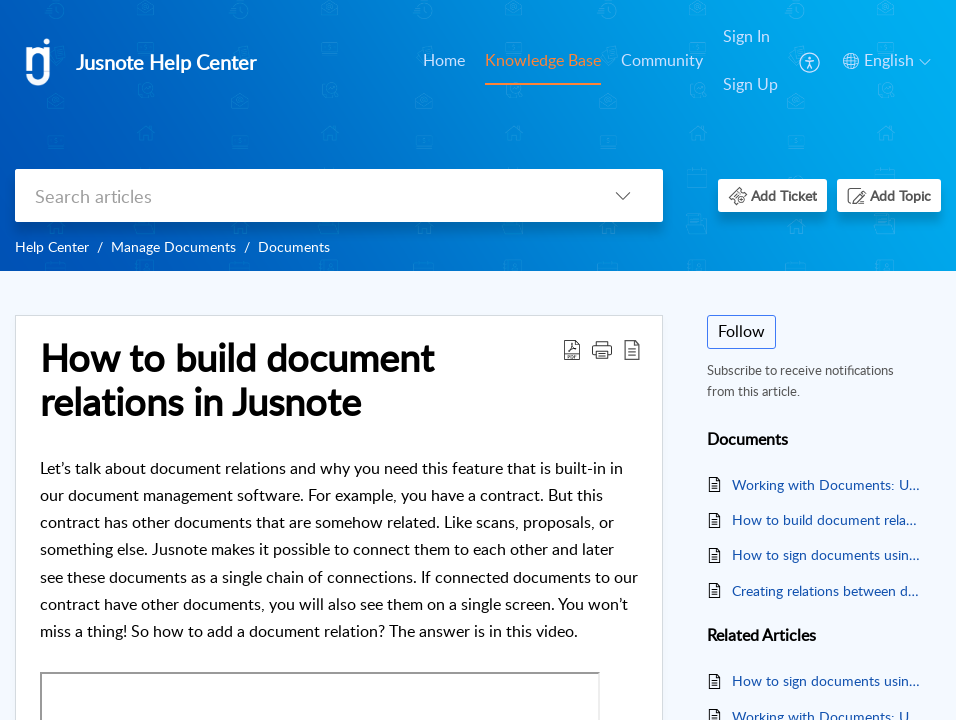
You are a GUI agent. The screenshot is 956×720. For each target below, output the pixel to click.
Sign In (746, 36)
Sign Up (750, 84)
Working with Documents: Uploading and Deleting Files (826, 484)
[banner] (478, 135)
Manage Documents (173, 246)
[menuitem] (444, 62)
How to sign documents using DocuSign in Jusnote (826, 554)
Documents (294, 246)
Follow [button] (741, 331)
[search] (299, 195)
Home (444, 60)
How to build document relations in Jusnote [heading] (237, 380)
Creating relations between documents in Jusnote (826, 590)
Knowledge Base (543, 60)
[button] (810, 61)
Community (662, 60)
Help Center (52, 246)
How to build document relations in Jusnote (826, 519)
